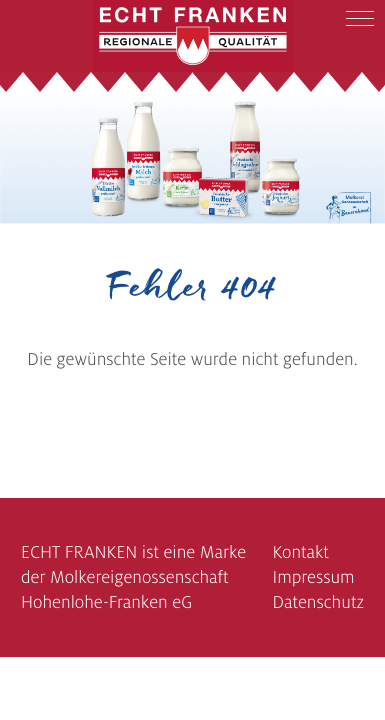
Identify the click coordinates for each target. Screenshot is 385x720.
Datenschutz (318, 602)
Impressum (313, 577)
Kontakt (300, 552)
